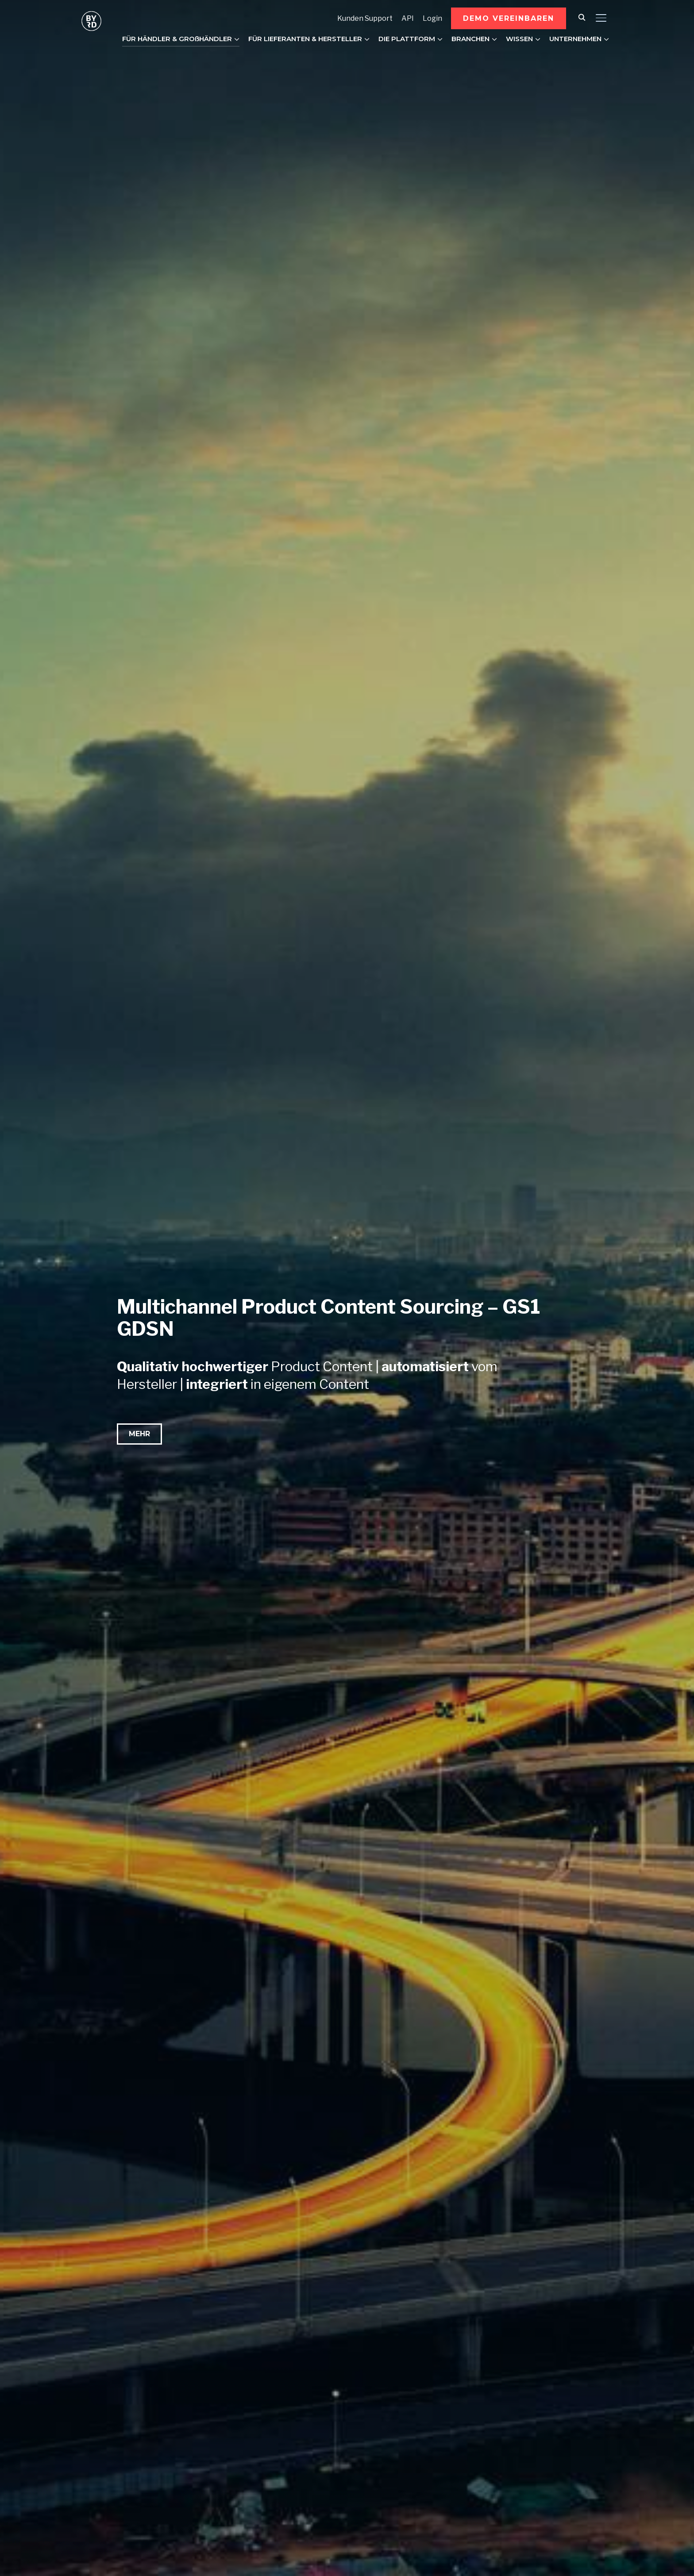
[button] (508, 18)
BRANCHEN (470, 39)
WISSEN (519, 39)
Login (432, 18)
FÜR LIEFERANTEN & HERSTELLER (305, 39)
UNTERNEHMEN (575, 39)
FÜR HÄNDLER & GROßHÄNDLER (177, 39)
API (407, 18)
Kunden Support (365, 18)
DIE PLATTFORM (406, 39)
